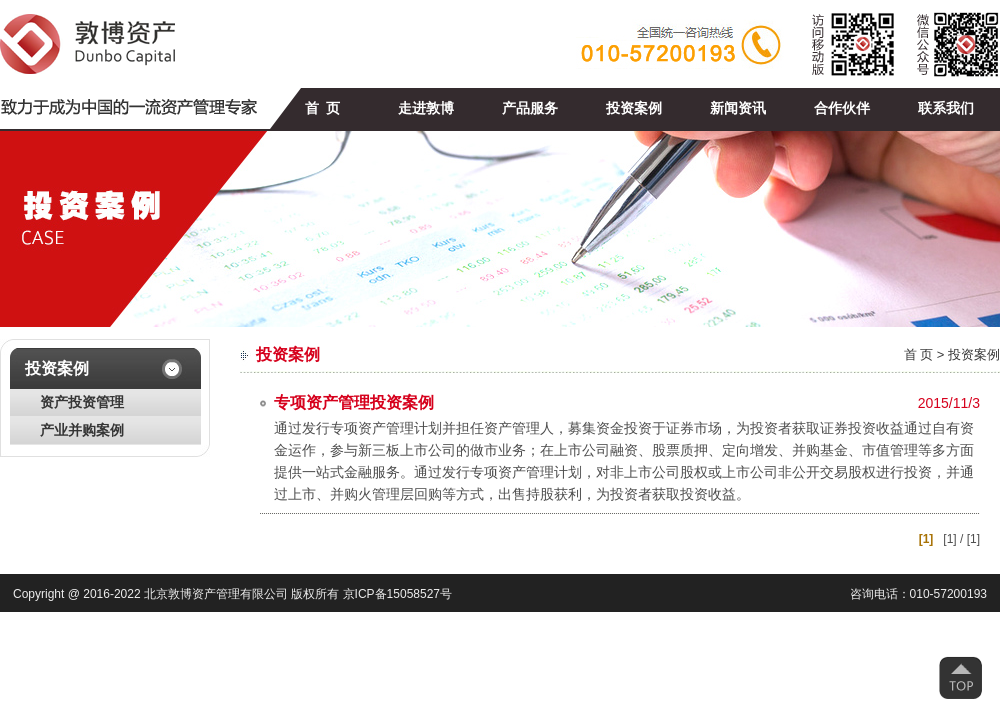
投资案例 (634, 108)
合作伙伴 (842, 108)
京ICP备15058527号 (397, 594)
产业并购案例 (82, 430)
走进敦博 (426, 108)
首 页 (322, 108)
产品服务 (530, 108)
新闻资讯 (738, 108)
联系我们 (946, 108)
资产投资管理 (82, 402)
